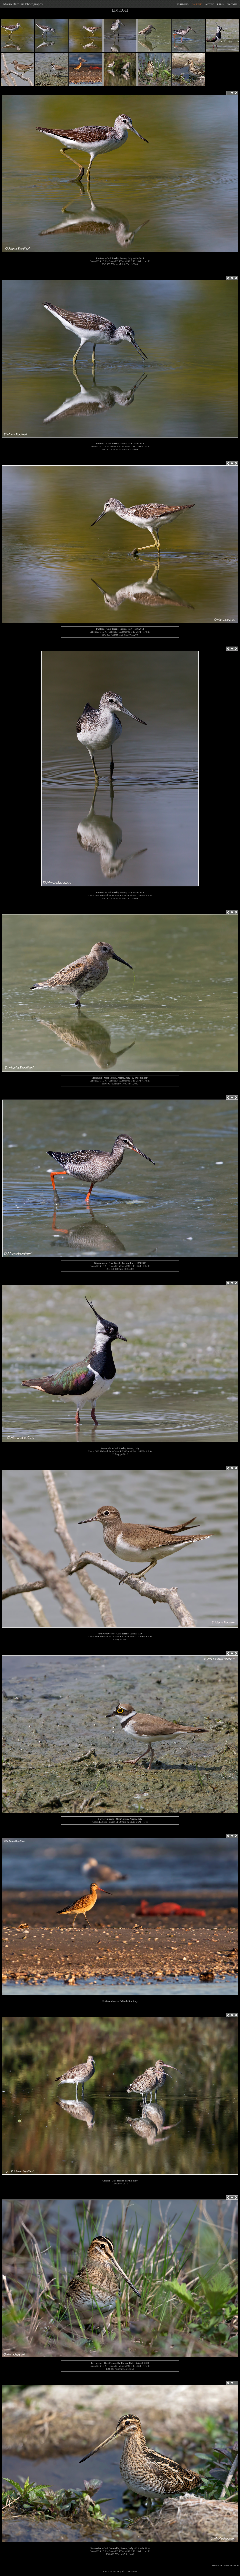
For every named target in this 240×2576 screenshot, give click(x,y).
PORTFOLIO (183, 4)
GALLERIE (197, 4)
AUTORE (209, 4)
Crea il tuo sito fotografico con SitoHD (120, 2571)
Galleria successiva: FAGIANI (226, 2565)
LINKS (220, 4)
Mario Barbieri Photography (22, 4)
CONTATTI (232, 4)
